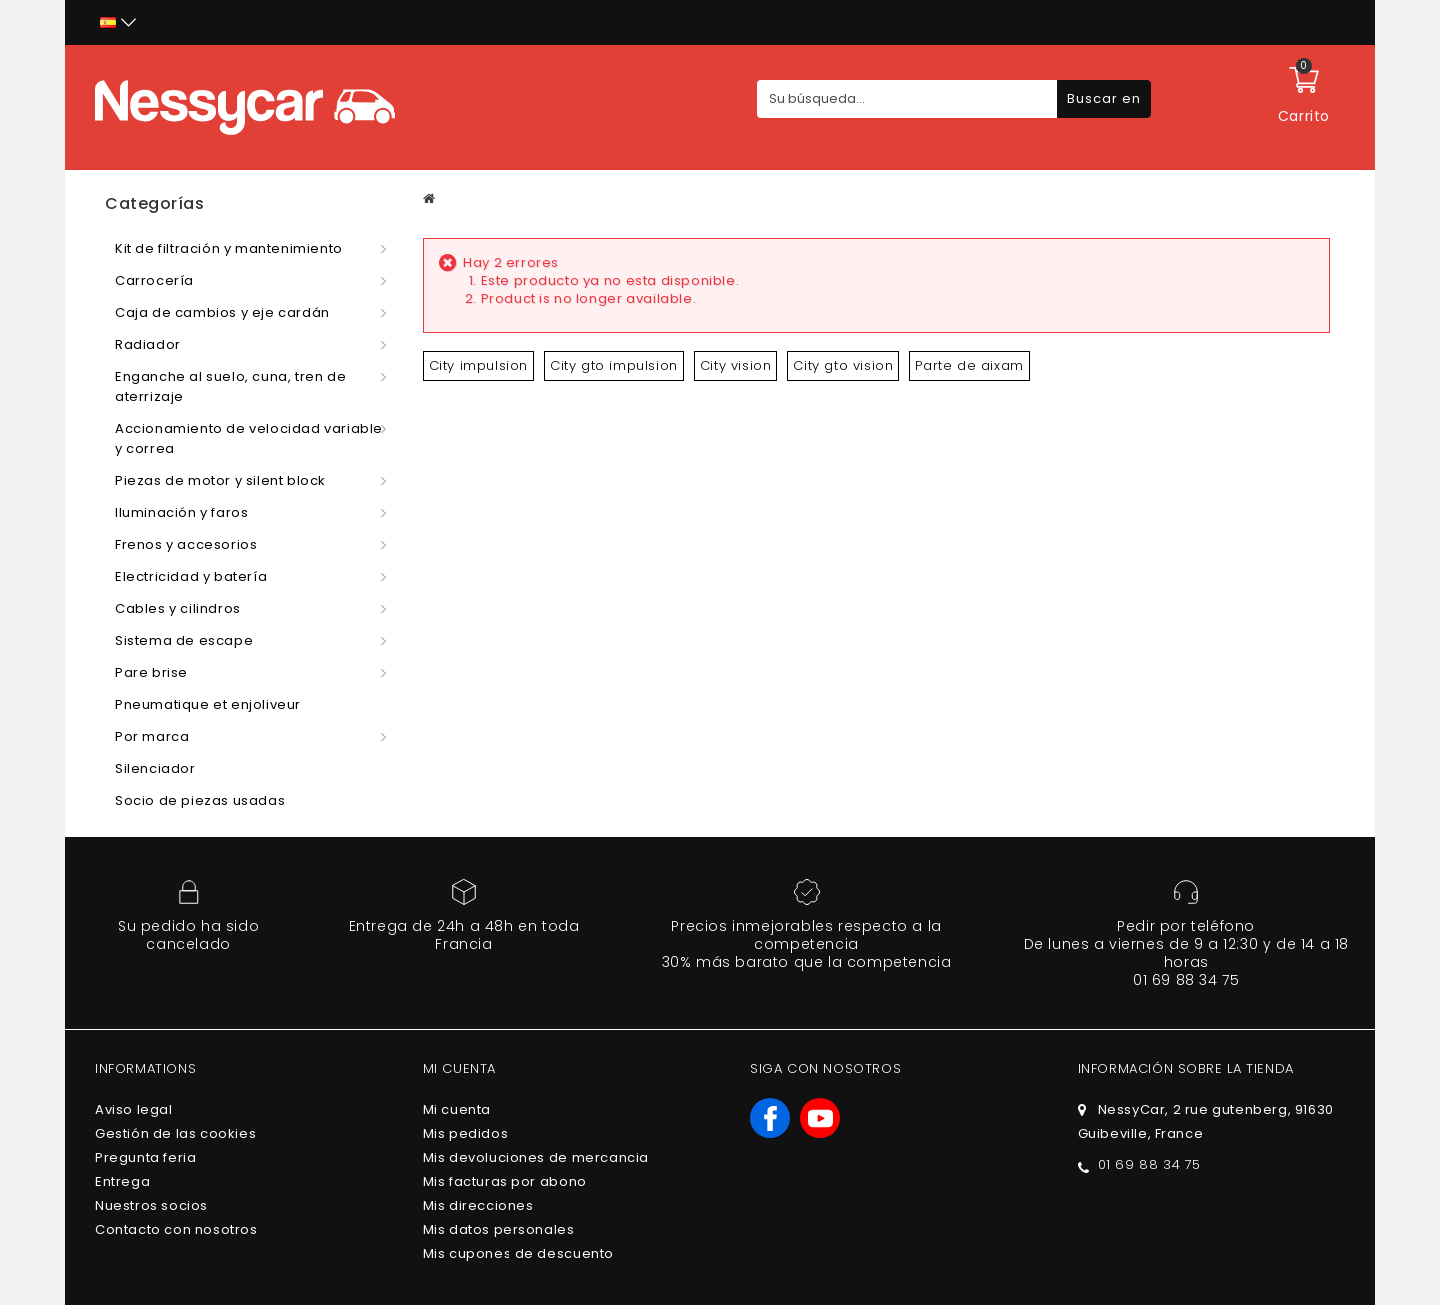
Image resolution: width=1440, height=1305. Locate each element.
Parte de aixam (969, 365)
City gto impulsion (614, 365)
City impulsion (478, 365)
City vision (736, 365)
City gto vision (843, 365)
